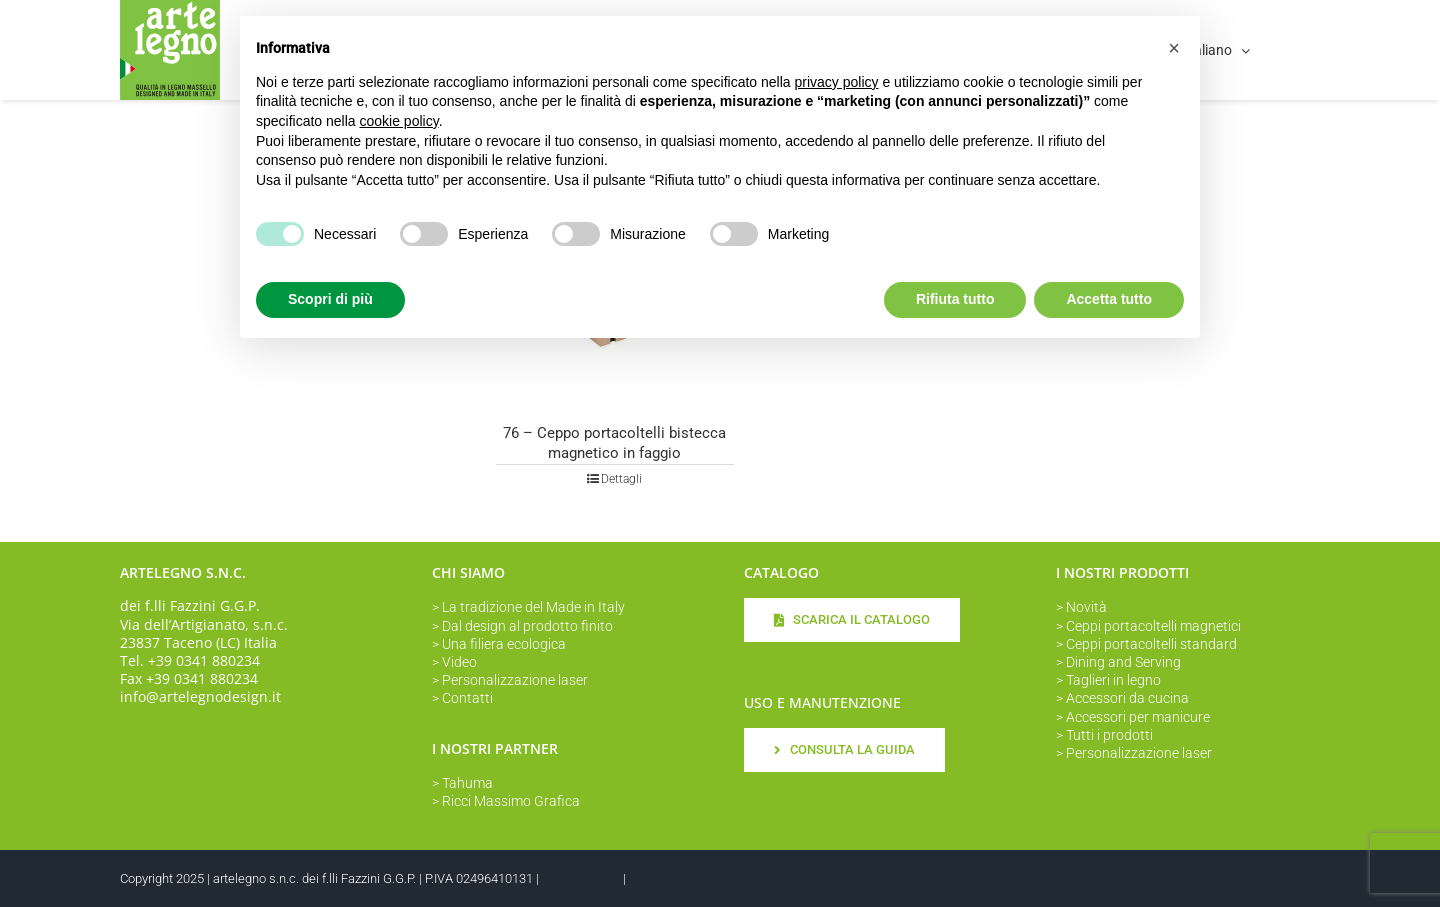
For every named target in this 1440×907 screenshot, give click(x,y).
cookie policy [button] (399, 121)
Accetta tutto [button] (1109, 299)
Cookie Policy (666, 878)
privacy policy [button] (837, 82)
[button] (1174, 48)
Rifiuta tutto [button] (955, 299)
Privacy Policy (581, 878)
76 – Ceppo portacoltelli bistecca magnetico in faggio (614, 443)
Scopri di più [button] (330, 299)
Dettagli (621, 479)
